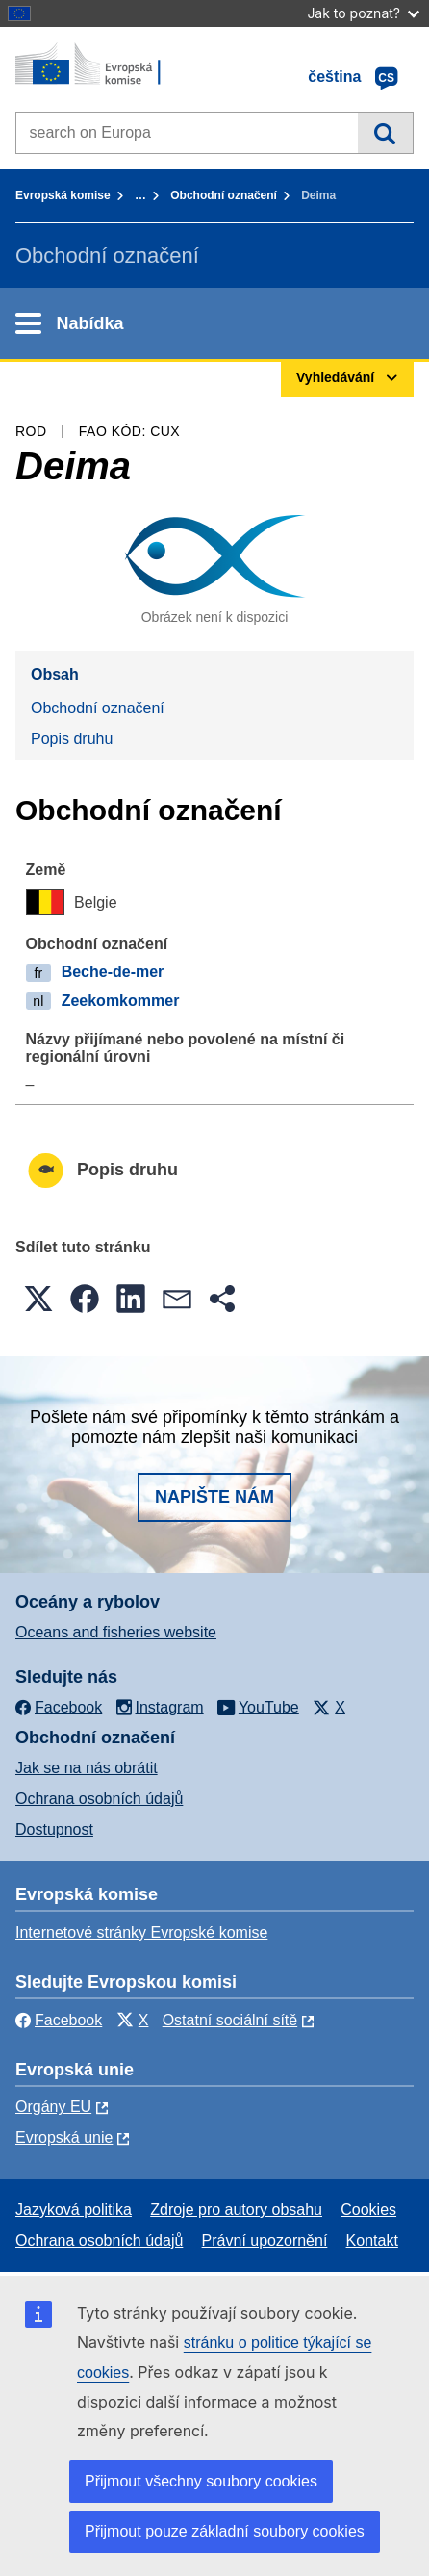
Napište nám (214, 1497)
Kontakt (372, 2240)
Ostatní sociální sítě (230, 2020)
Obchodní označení (223, 195)
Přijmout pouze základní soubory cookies (225, 2531)
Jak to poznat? (363, 13)
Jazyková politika (73, 2210)
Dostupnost (54, 1829)
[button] (38, 1298)
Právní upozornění (265, 2240)
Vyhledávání (385, 133)
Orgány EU (53, 2107)
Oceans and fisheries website (115, 1632)
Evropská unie (64, 2137)
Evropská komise (63, 195)
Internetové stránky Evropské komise (141, 1932)
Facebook (58, 2020)
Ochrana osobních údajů (99, 1798)
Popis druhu (72, 739)
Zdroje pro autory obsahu (236, 2210)
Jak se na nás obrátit (86, 1768)
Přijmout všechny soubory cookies (201, 2481)
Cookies (368, 2210)
